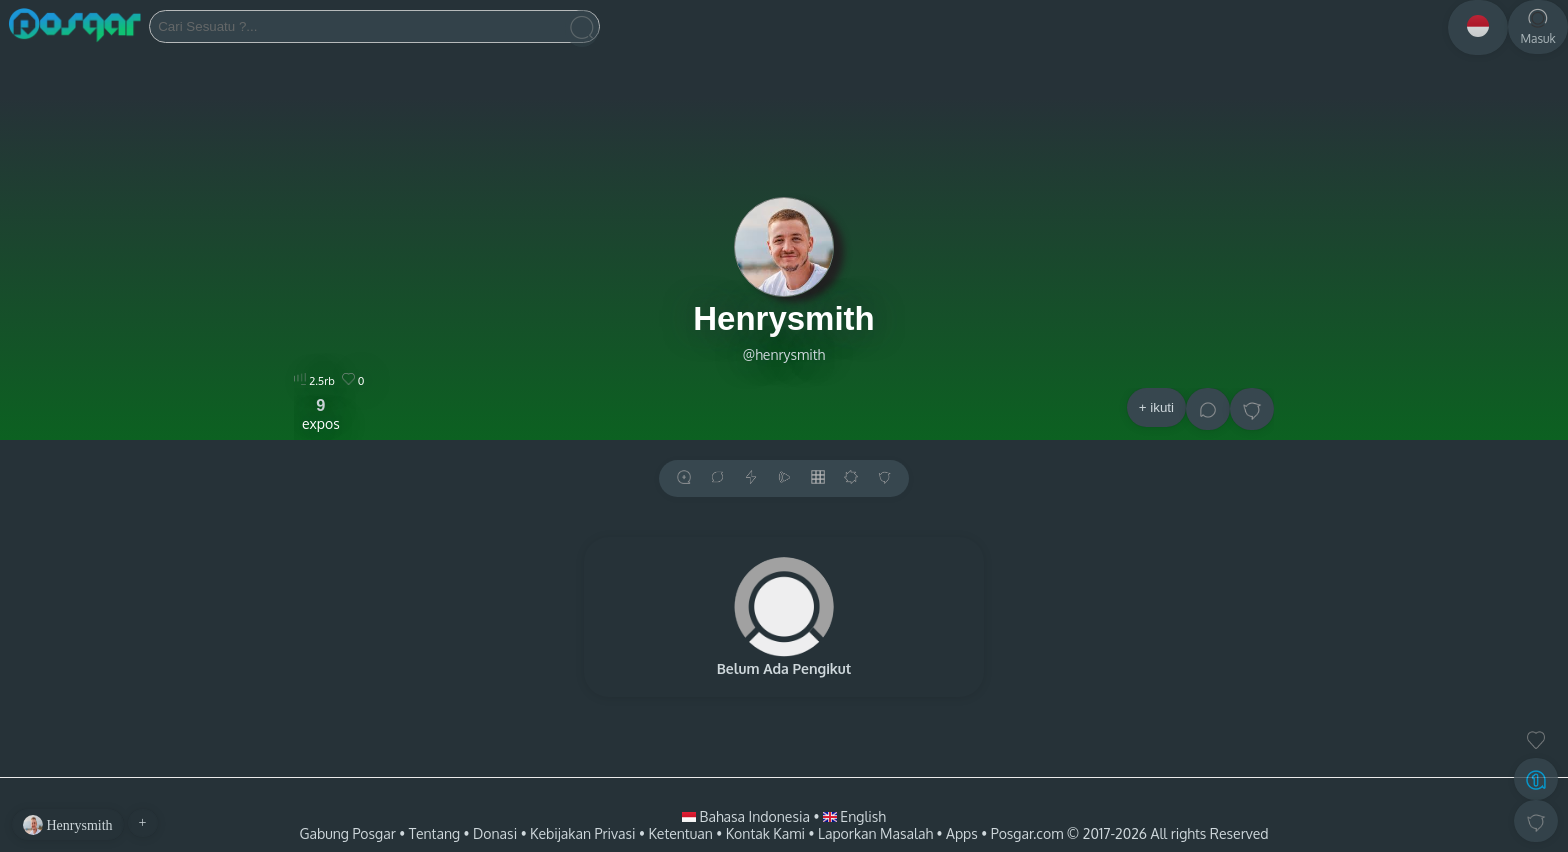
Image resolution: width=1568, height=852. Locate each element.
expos (321, 414)
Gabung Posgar (347, 833)
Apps (962, 833)
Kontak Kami (765, 833)
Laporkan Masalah (875, 833)
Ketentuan (680, 833)
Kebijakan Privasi (582, 833)
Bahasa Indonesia (747, 816)
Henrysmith (784, 318)
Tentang (434, 833)
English (854, 816)
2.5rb (314, 381)
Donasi (495, 833)
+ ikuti (1156, 407)
